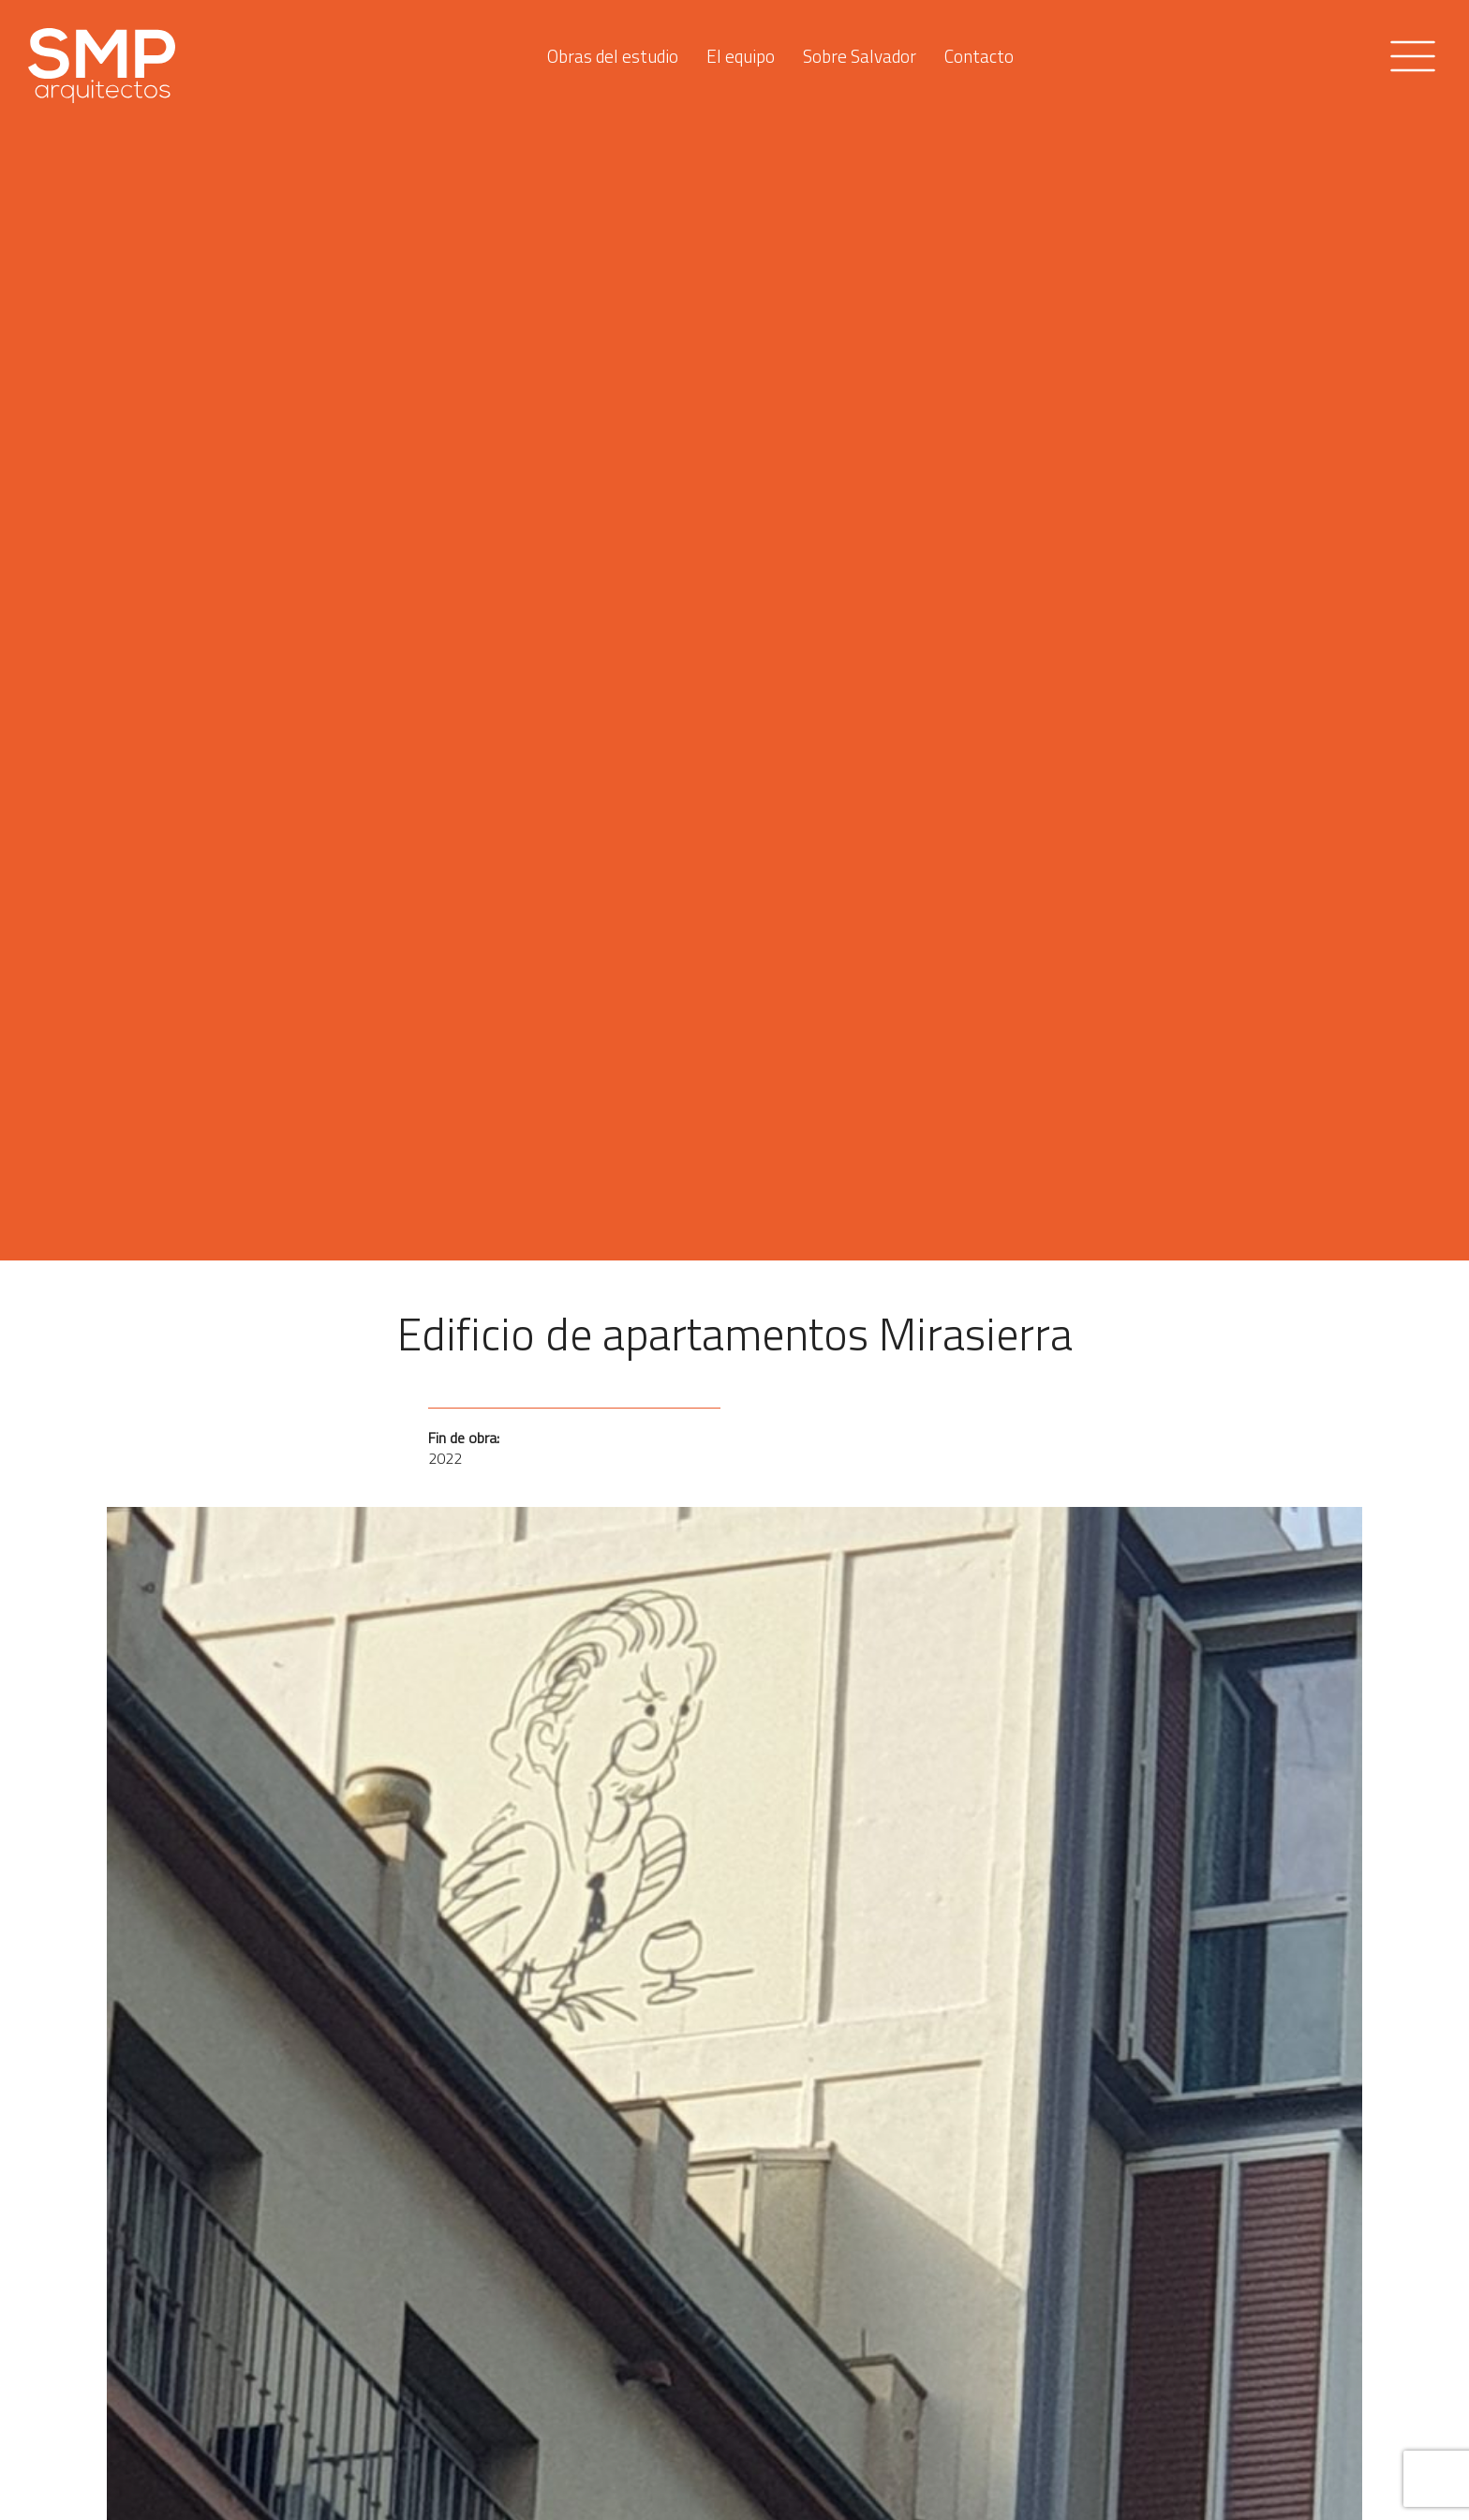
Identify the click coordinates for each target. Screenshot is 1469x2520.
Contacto (979, 51)
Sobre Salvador (859, 51)
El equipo (740, 51)
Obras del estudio (612, 51)
